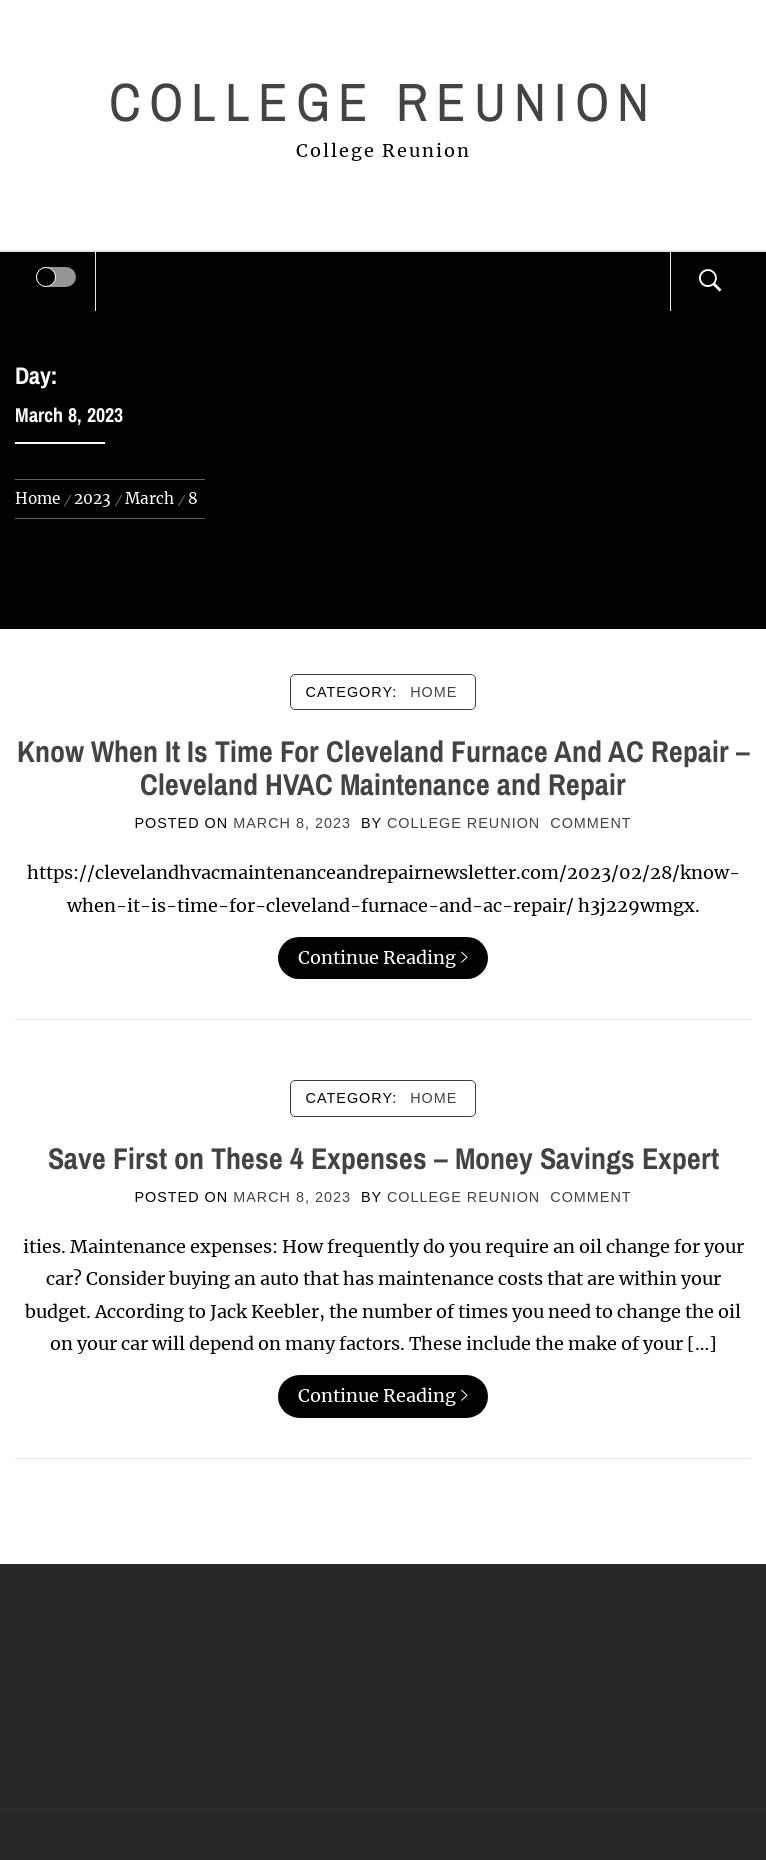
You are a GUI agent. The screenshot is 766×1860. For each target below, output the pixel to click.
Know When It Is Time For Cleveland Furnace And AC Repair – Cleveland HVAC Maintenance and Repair (383, 767)
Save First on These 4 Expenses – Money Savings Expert (383, 1158)
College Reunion (383, 101)
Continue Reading (383, 957)
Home (433, 692)
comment (590, 823)
